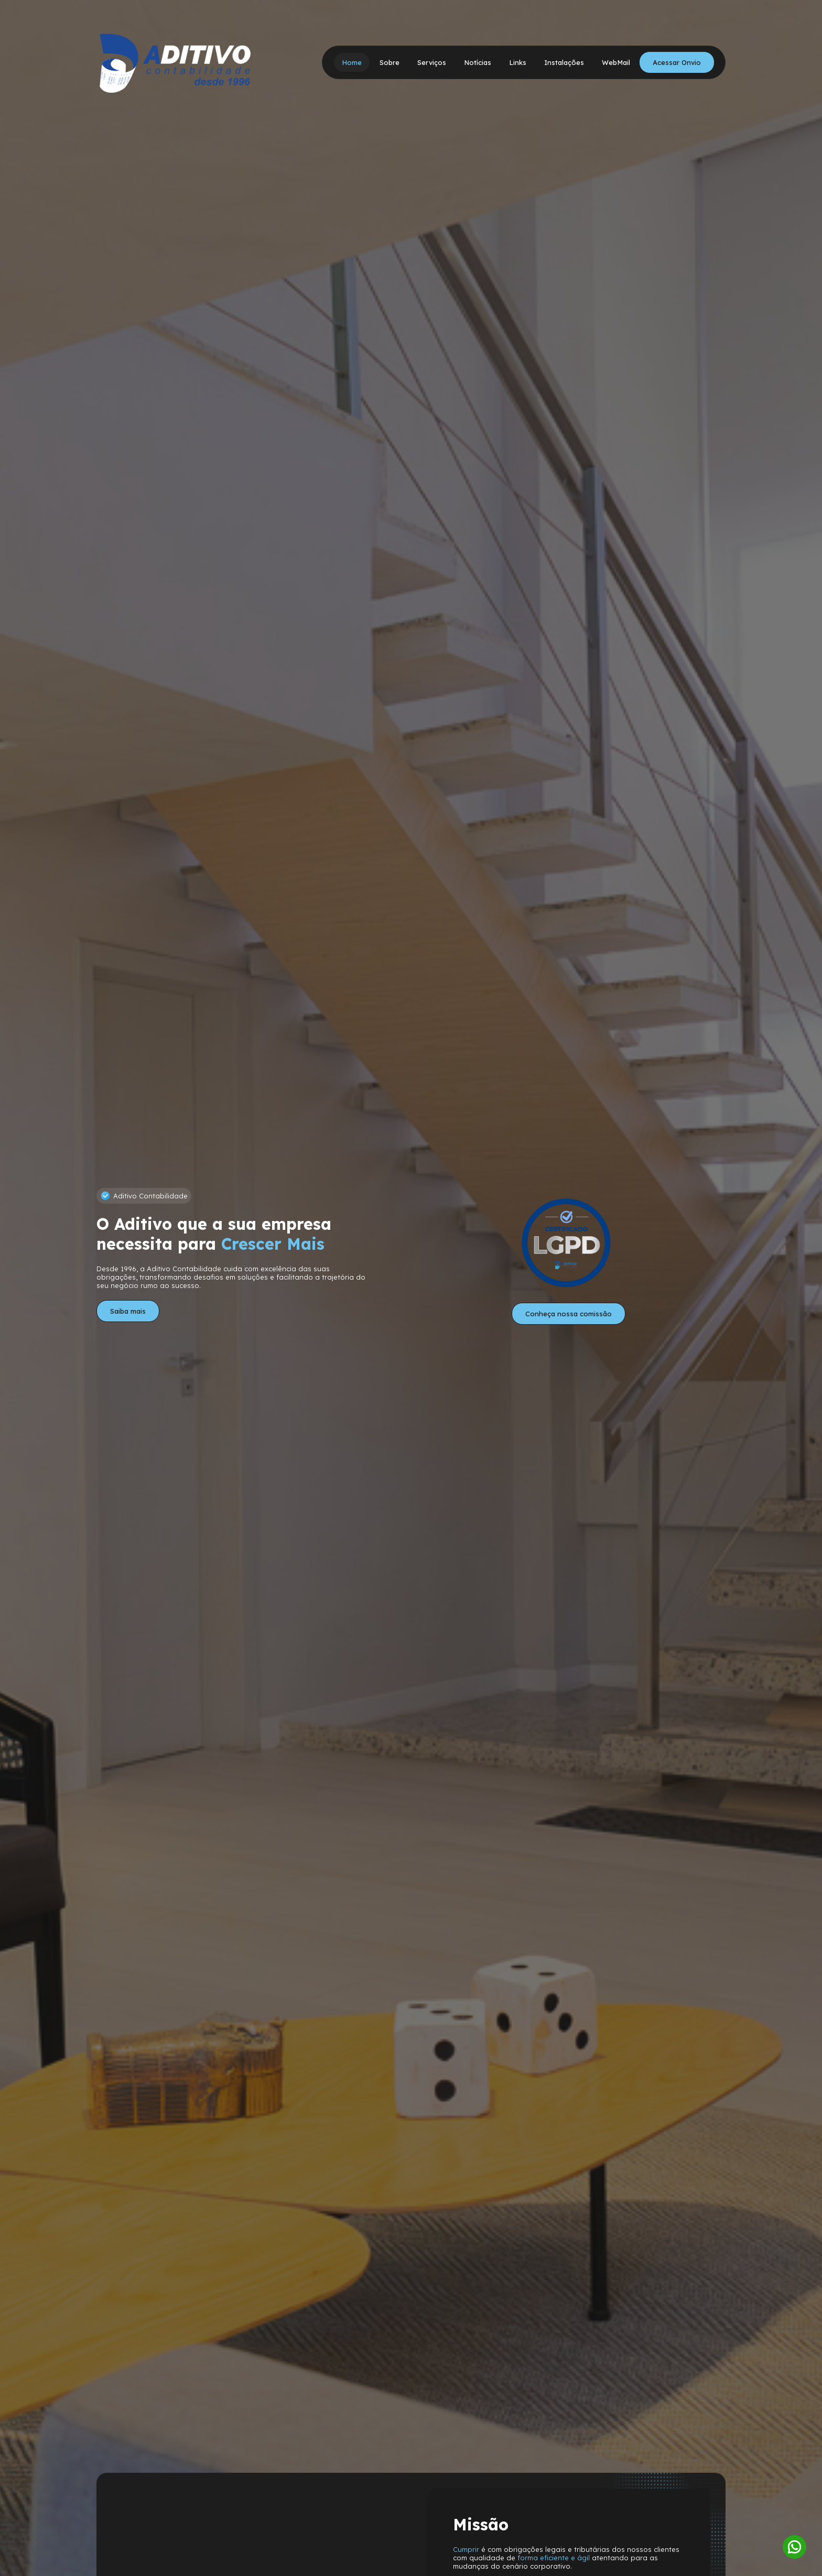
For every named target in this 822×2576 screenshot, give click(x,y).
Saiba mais (128, 1311)
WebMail (616, 62)
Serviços (431, 62)
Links (517, 62)
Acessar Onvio (677, 62)
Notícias (477, 62)
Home (352, 62)
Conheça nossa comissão (568, 1313)
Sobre (389, 62)
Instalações (564, 62)
